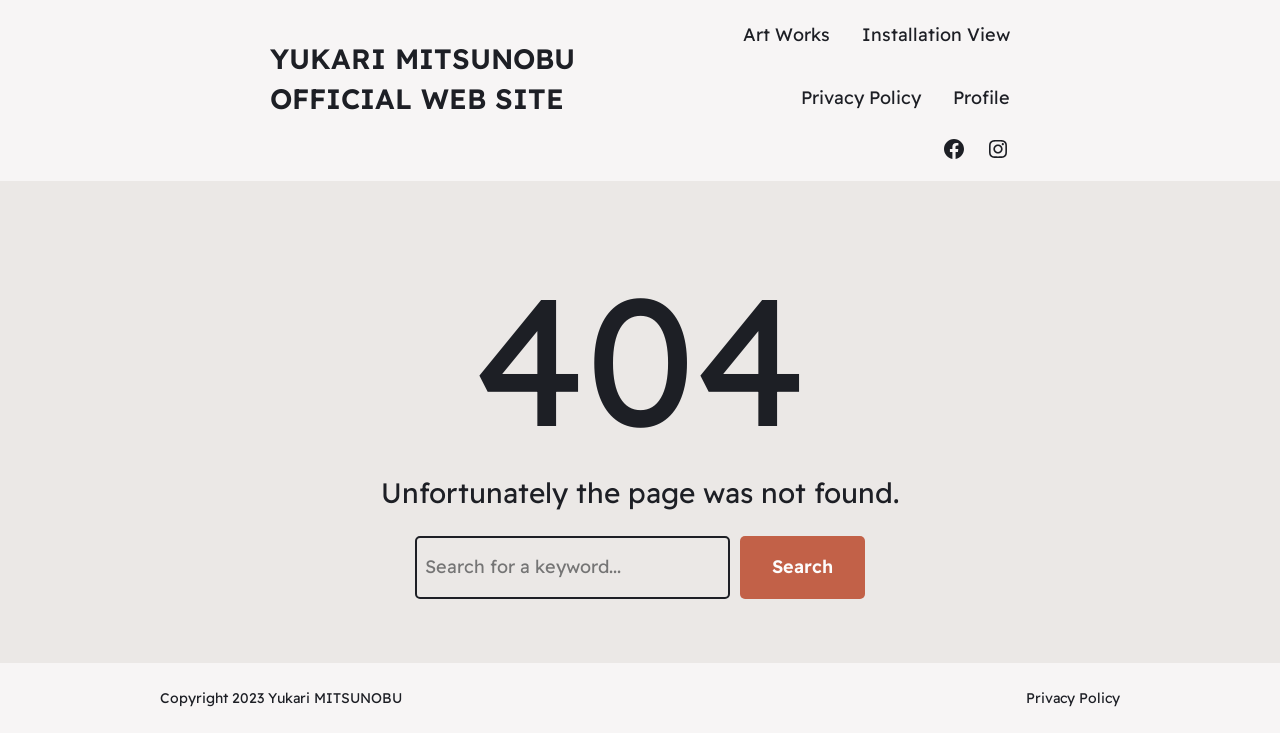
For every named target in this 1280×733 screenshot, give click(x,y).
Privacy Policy (861, 97)
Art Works (786, 34)
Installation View (936, 34)
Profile (981, 97)
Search (802, 566)
